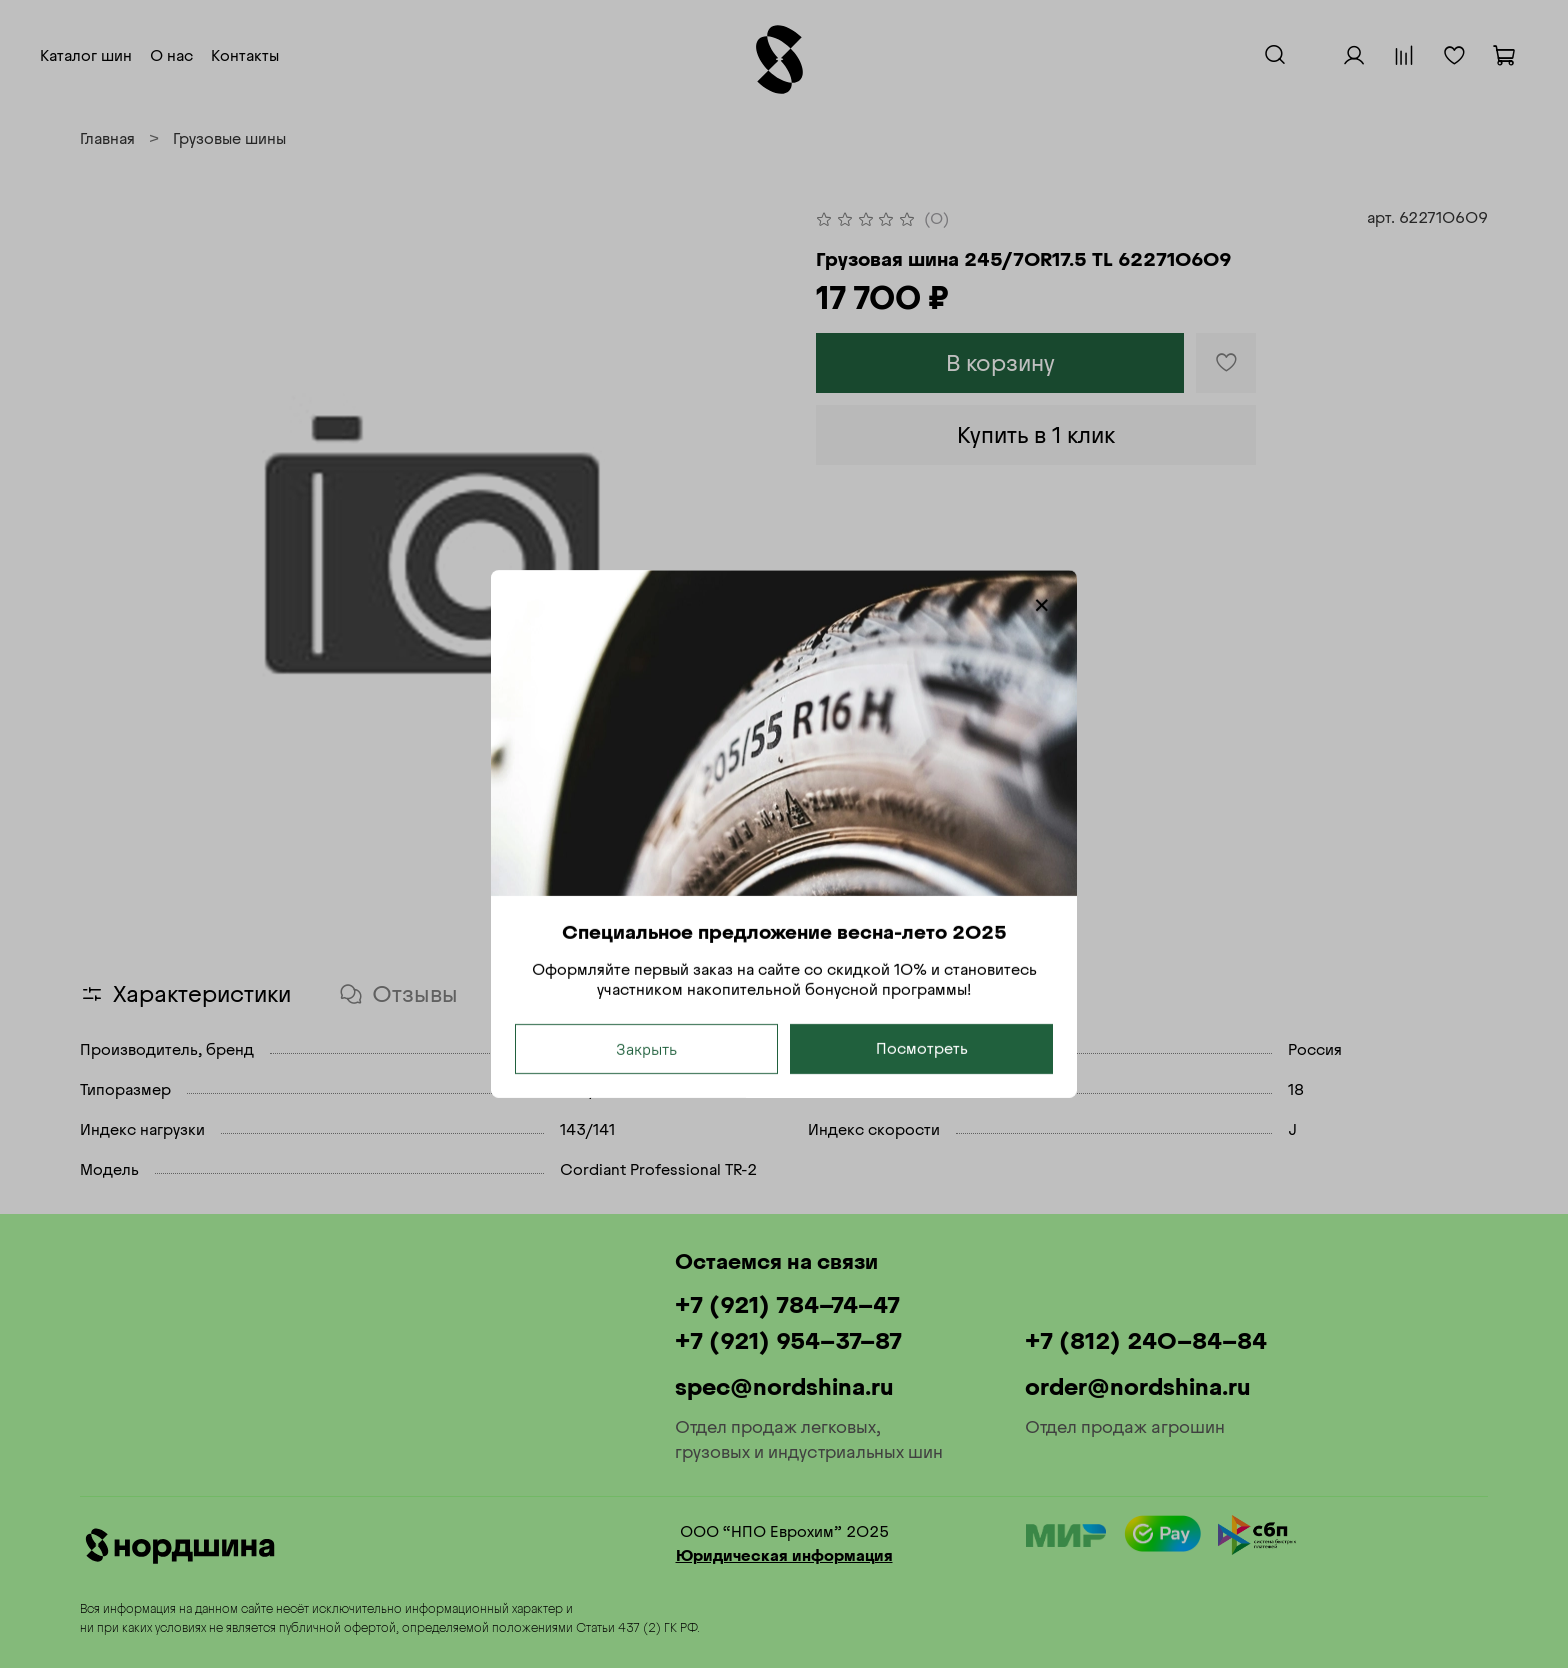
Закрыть (646, 1049)
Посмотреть (922, 1048)
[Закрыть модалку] (1042, 606)
